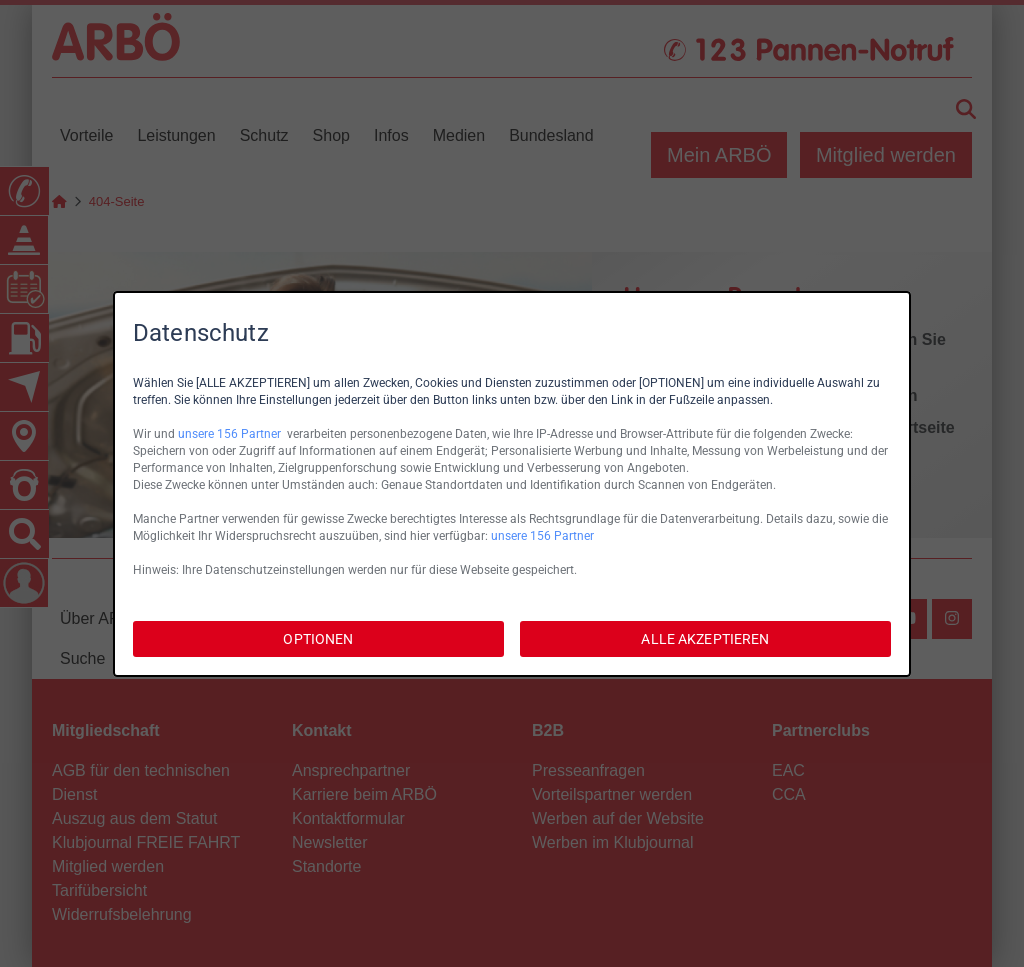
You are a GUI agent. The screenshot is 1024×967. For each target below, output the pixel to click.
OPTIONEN (318, 639)
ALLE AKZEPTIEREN (705, 639)
